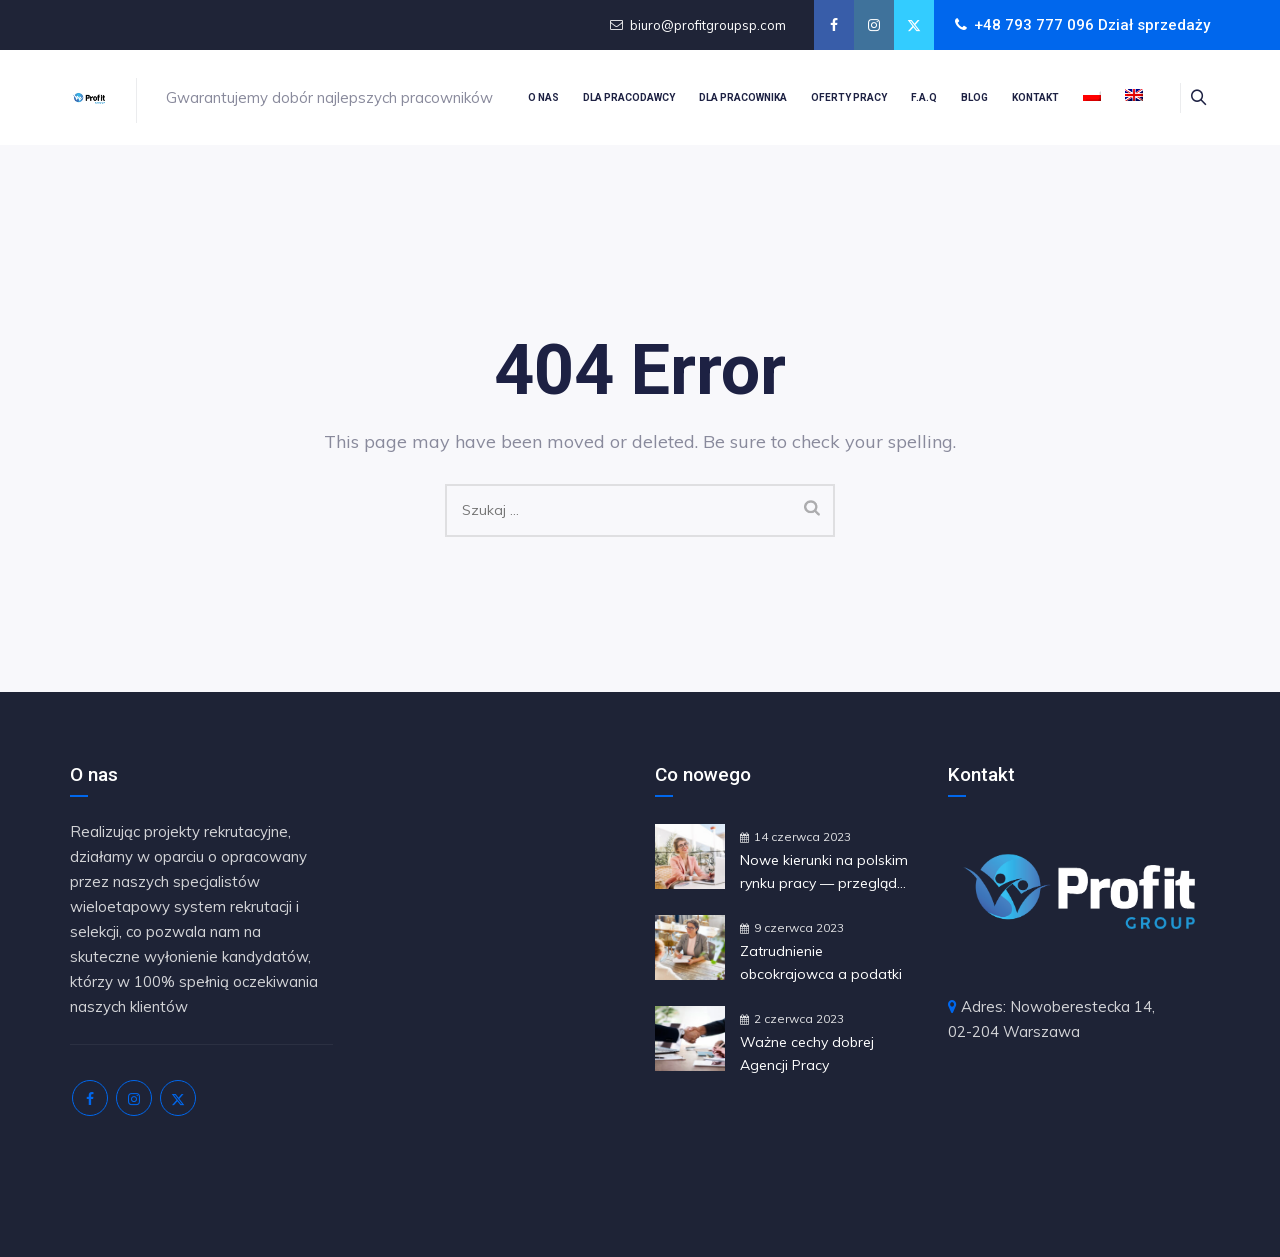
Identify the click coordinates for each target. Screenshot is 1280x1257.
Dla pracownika (743, 97)
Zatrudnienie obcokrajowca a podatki (821, 962)
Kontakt (1035, 97)
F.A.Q (924, 97)
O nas (543, 97)
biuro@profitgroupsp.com (708, 25)
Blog (974, 97)
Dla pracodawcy (629, 97)
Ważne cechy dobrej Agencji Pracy (807, 1053)
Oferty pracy (849, 97)
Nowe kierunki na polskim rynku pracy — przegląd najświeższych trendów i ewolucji (824, 873)
